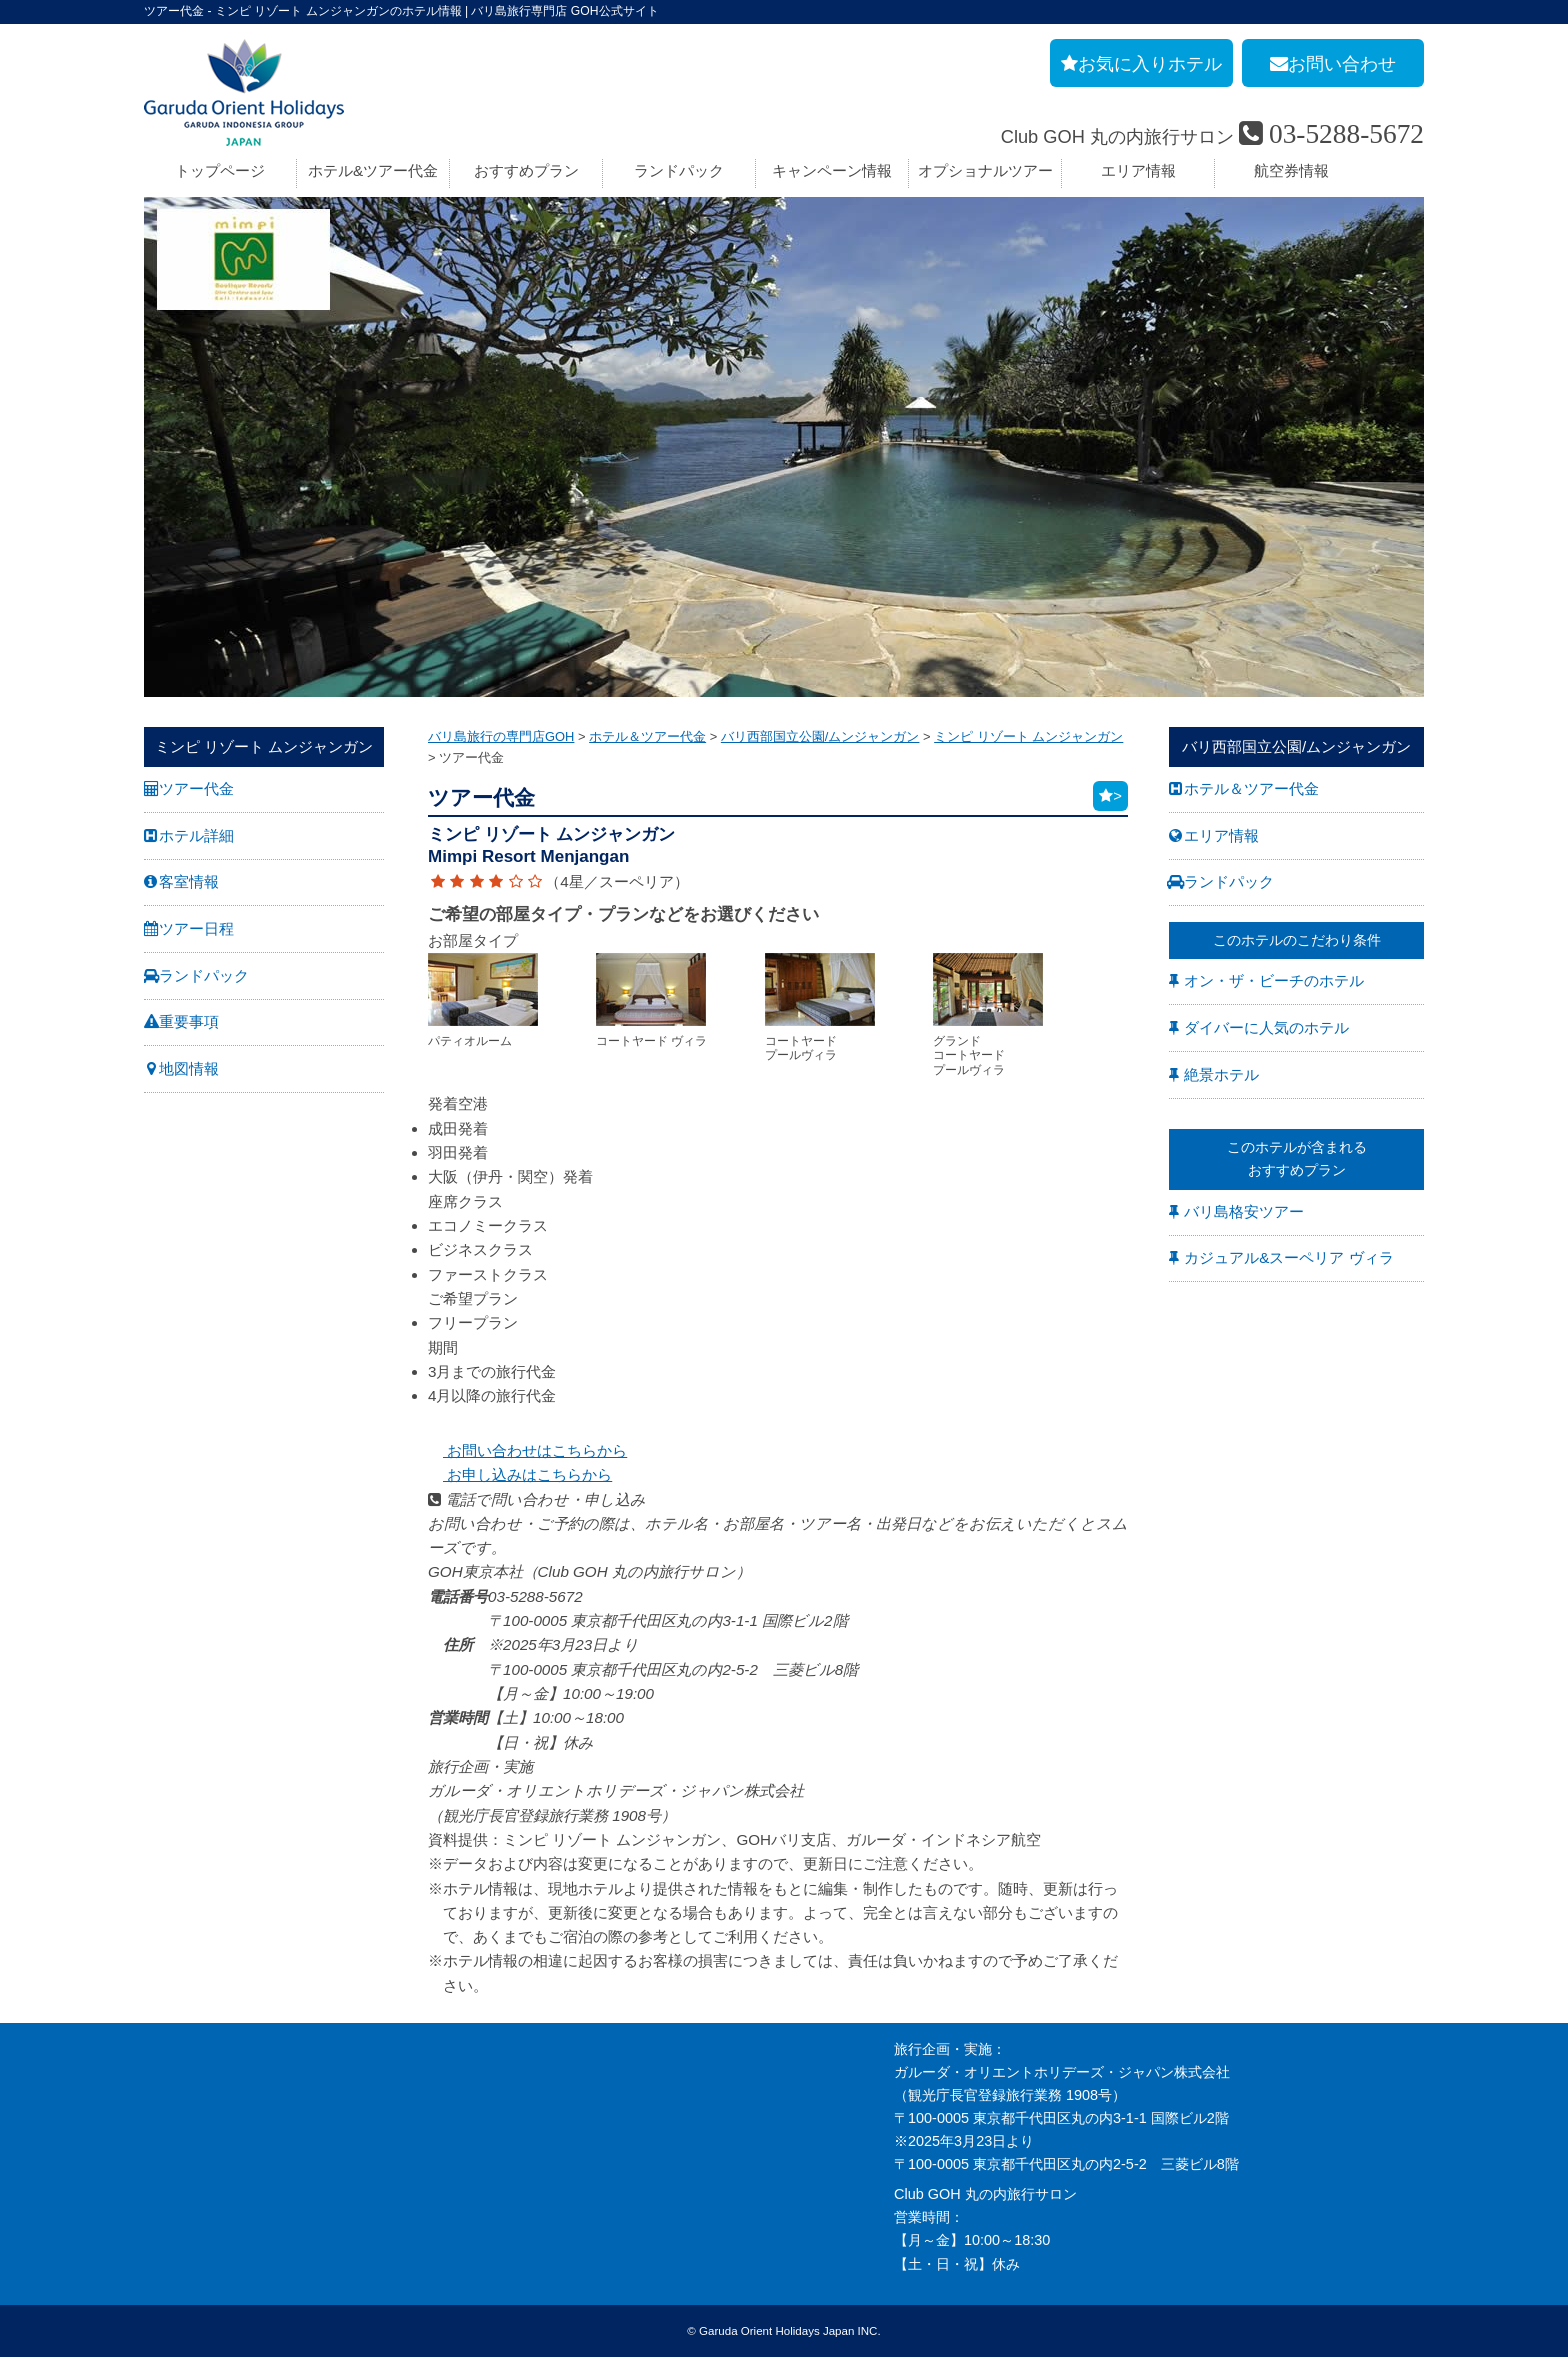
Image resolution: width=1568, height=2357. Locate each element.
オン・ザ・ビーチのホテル (1274, 980)
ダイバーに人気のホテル (1266, 1027)
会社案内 (172, 2049)
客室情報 (189, 881)
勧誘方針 (172, 2233)
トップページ (220, 170)
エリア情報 (1138, 170)
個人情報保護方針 (200, 2210)
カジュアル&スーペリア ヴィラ (1288, 1257)
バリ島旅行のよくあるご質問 (635, 2095)
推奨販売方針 (186, 2256)
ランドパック (679, 170)
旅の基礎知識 (586, 2072)
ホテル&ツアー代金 (373, 170)
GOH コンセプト (197, 2141)
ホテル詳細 (196, 835)
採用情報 (172, 2072)
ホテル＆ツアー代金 (1251, 788)
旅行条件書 (179, 2118)
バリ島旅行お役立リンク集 (628, 2141)
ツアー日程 (196, 928)
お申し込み (179, 2187)
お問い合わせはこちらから (527, 1450)
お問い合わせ (186, 2164)
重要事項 (189, 1021)
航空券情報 (1291, 170)
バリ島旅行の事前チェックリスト (649, 2118)
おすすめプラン (526, 170)
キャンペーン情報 (832, 170)
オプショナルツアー (985, 170)
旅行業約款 (179, 2095)
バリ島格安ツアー (1244, 1211)
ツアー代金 (196, 788)
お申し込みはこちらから (520, 1474)
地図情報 (189, 1068)
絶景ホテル (1221, 1074)
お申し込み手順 (593, 2049)
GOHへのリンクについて (623, 2164)
